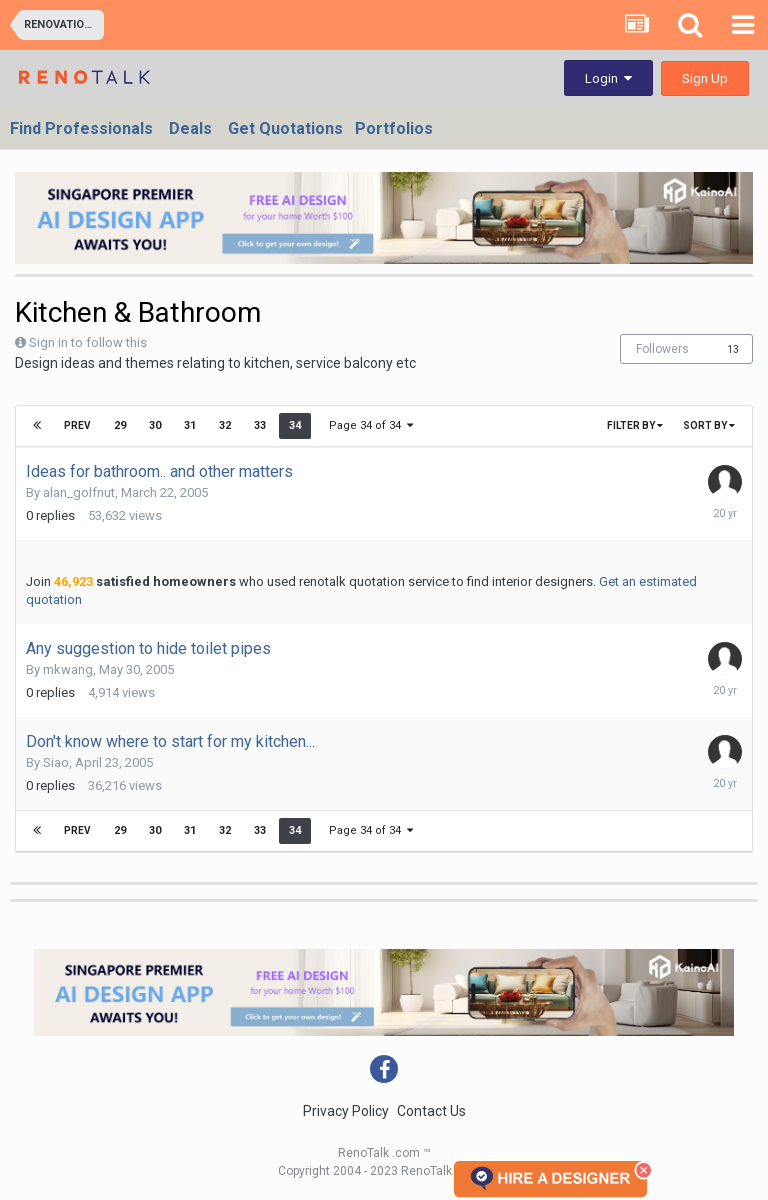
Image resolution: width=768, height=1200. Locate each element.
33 (260, 425)
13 (733, 349)
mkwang (68, 669)
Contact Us (431, 1111)
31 (190, 425)
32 (225, 425)
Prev (77, 425)
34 (295, 425)
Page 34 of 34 (371, 425)
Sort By (709, 425)
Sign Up (705, 78)
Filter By (635, 425)
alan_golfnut (79, 492)
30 (155, 425)
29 (120, 425)
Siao (56, 762)
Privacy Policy (346, 1111)
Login (608, 78)
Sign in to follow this (88, 342)
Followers (662, 349)
